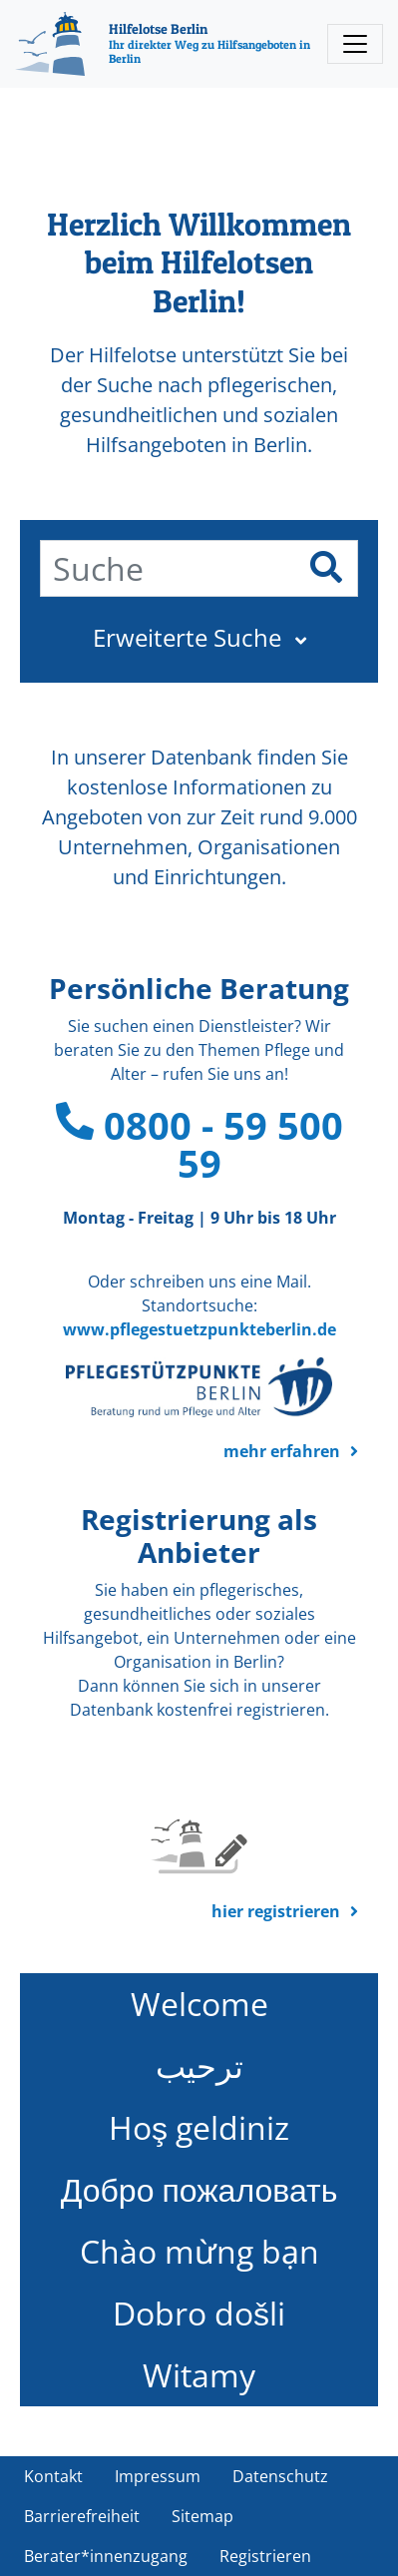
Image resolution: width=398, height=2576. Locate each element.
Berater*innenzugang (106, 2556)
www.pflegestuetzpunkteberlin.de (199, 1329)
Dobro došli (199, 2313)
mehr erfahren (281, 1451)
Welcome (199, 2003)
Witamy (199, 2374)
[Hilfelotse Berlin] (166, 44)
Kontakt (53, 2476)
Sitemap (202, 2516)
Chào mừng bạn (199, 2251)
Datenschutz (280, 2476)
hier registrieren (275, 1911)
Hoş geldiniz (199, 2127)
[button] (199, 638)
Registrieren (265, 2556)
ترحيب (199, 2065)
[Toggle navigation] (355, 44)
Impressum (157, 2476)
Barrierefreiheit (82, 2516)
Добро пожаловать (199, 2189)
